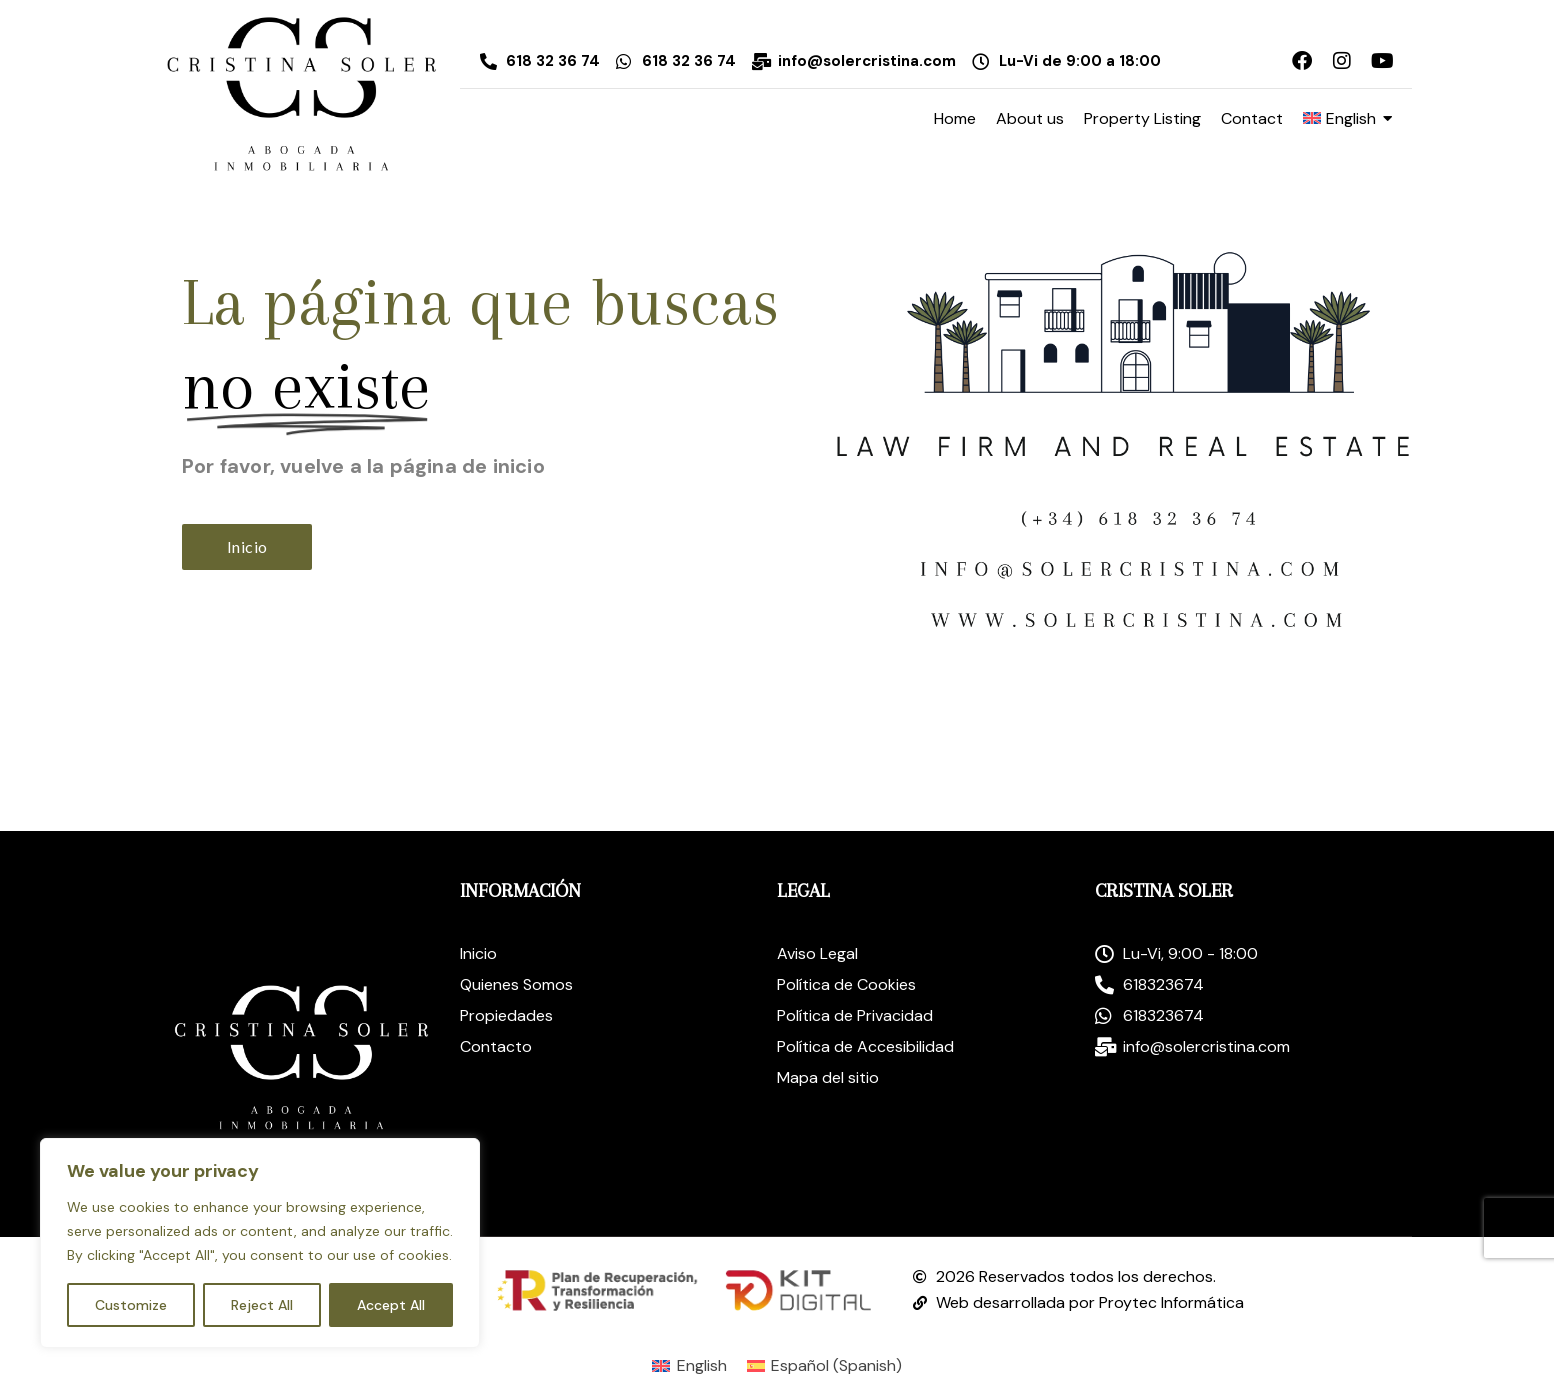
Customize (131, 1305)
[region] (260, 1243)
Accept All (391, 1305)
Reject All (262, 1305)
